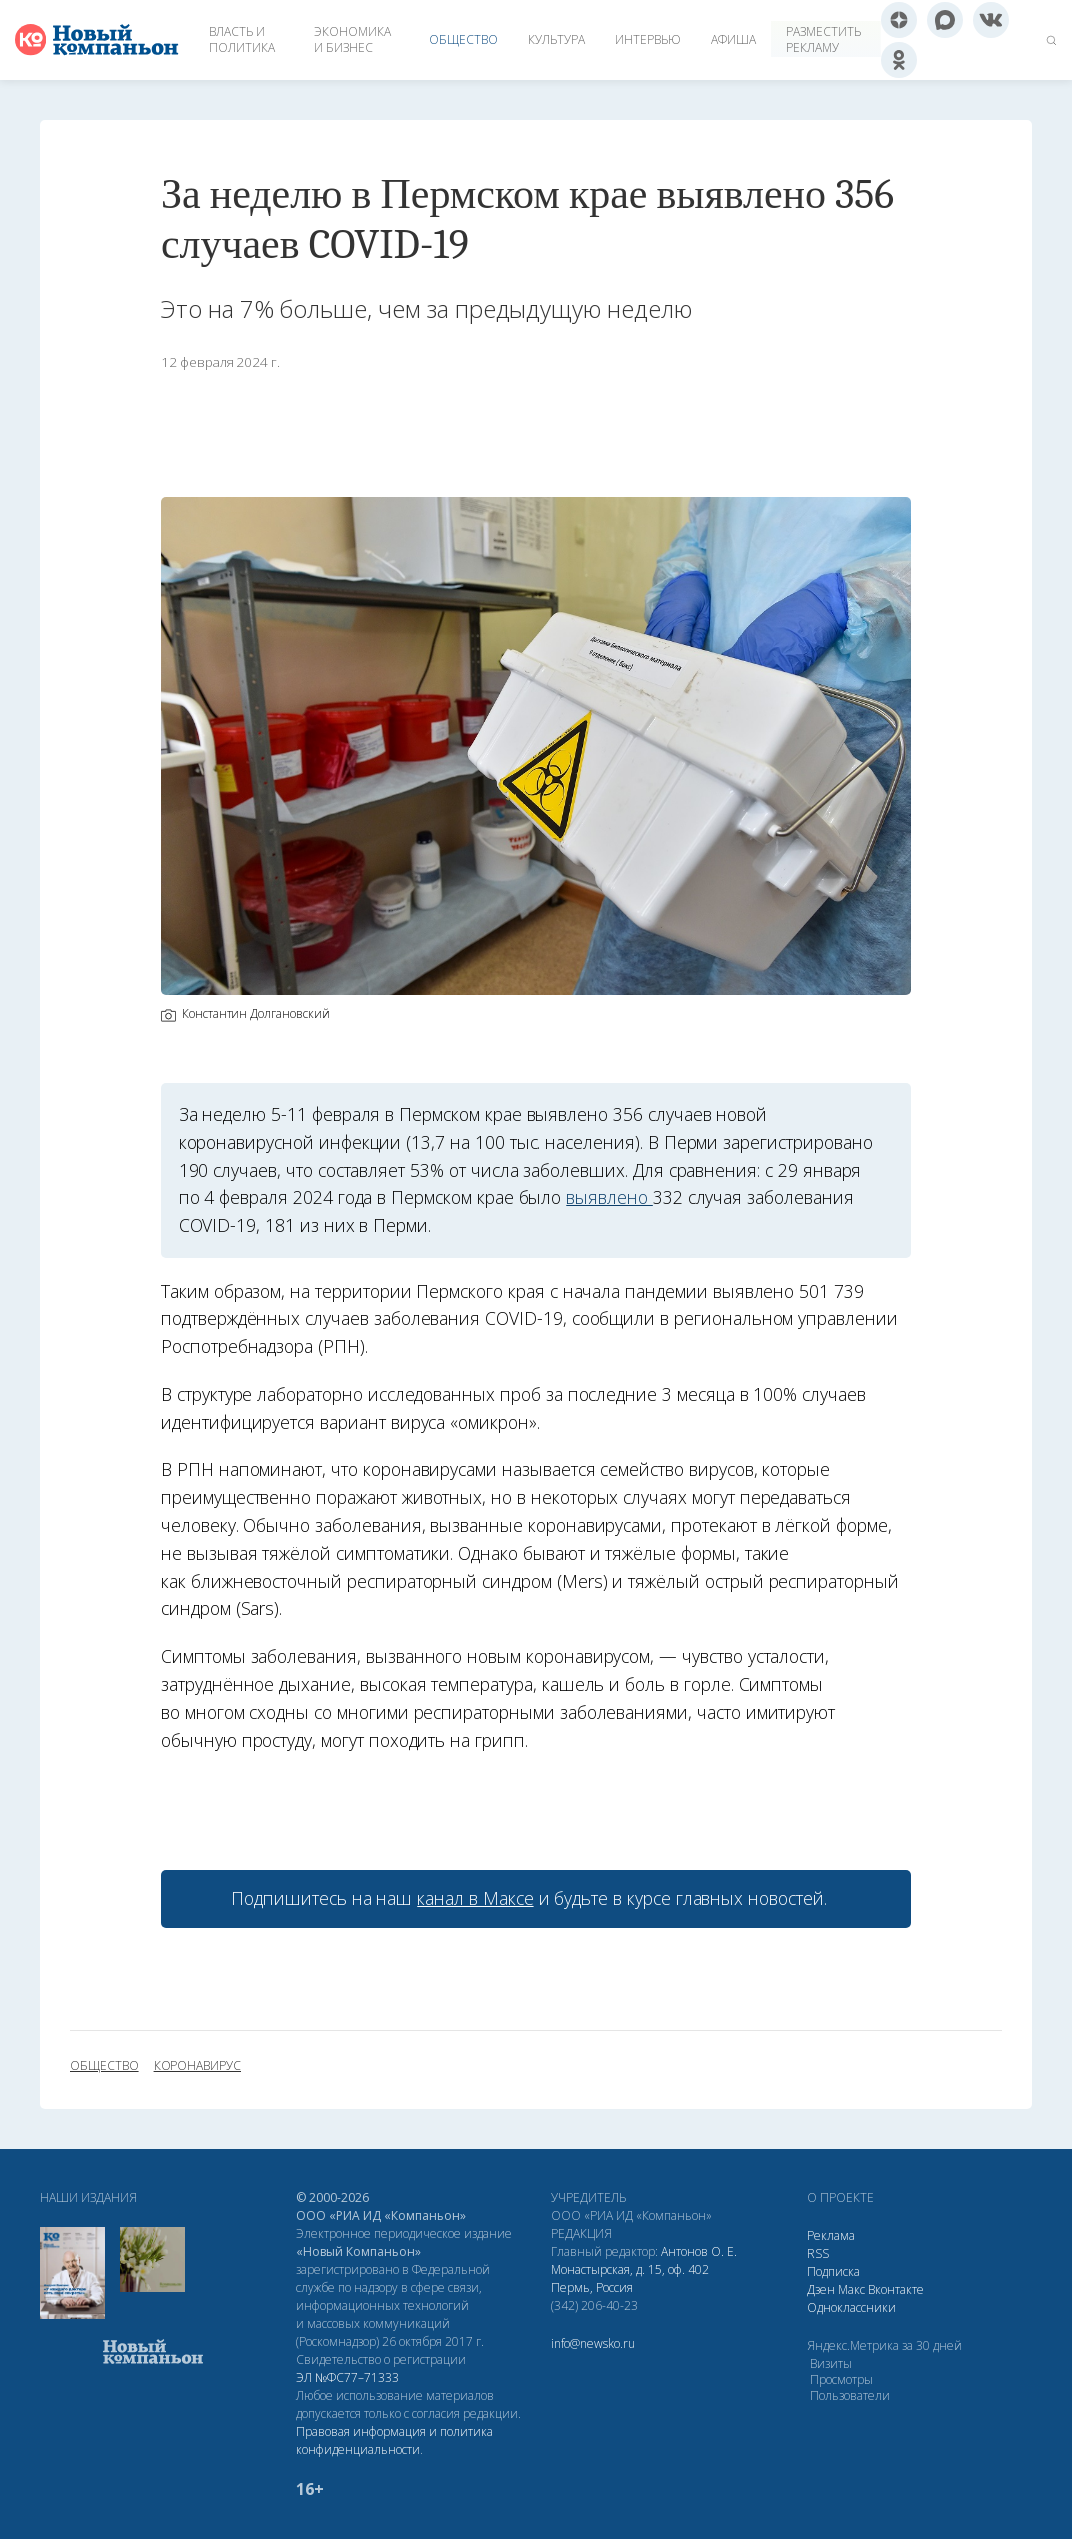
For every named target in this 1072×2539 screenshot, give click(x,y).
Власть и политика (242, 39)
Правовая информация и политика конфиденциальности (394, 2440)
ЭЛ (347, 2377)
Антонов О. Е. (699, 2251)
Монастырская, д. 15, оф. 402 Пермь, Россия (630, 2278)
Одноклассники (851, 2307)
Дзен (821, 2289)
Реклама (831, 2235)
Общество (463, 39)
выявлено (609, 1197)
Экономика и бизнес (352, 39)
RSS (818, 2253)
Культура (556, 39)
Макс (851, 2289)
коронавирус (197, 2066)
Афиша (733, 39)
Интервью (648, 39)
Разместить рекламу (823, 39)
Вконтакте (896, 2289)
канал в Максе (475, 1898)
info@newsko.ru (593, 2343)
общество (104, 2066)
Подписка (833, 2271)
